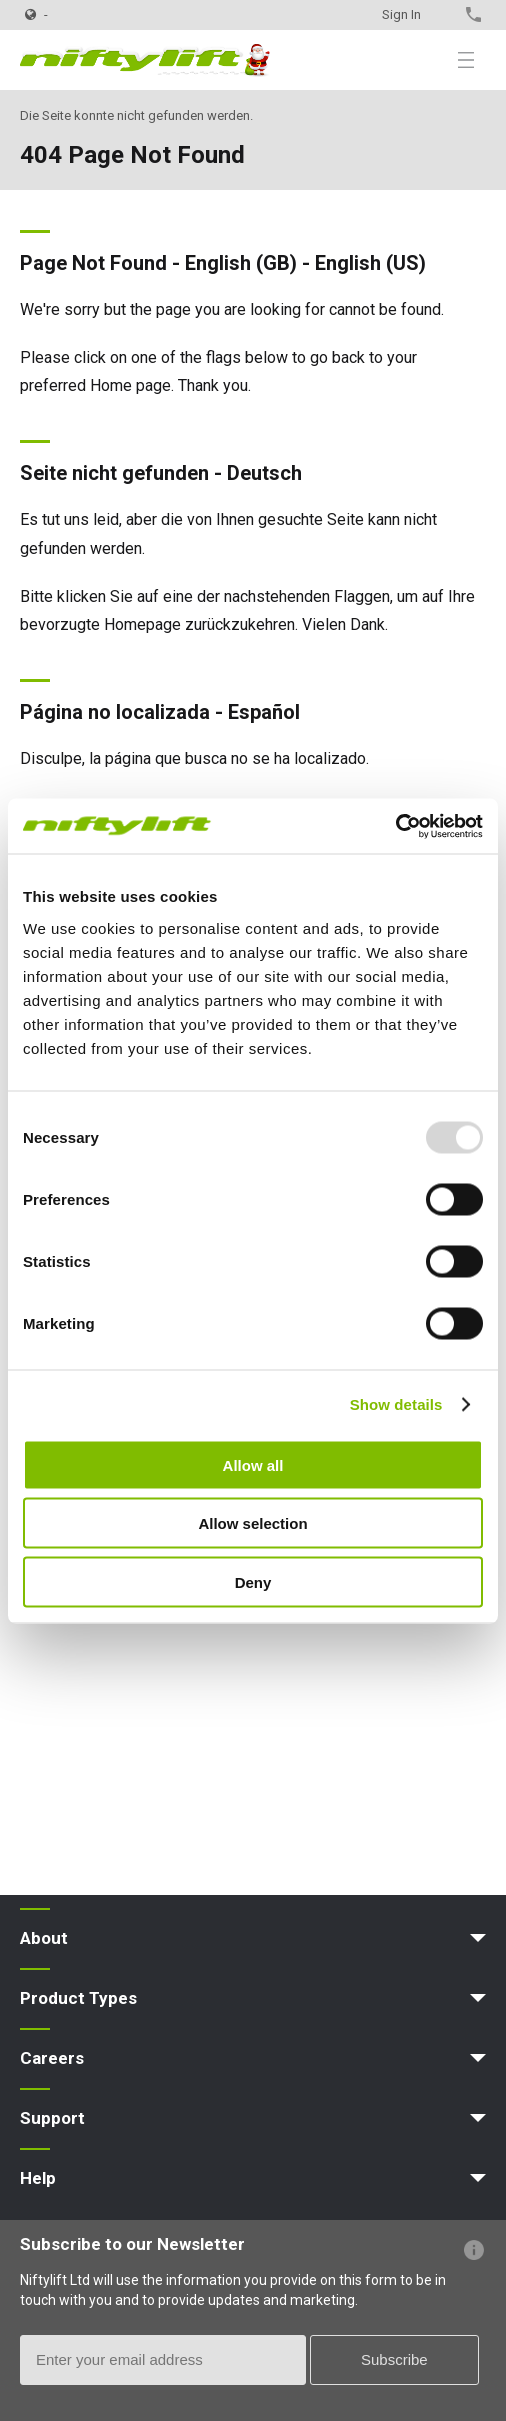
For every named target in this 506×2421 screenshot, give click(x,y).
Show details (396, 1404)
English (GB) (241, 263)
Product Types (78, 1998)
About (44, 1938)
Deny (253, 1581)
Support (52, 2118)
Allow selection (252, 1523)
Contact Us (438, 14)
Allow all (253, 1464)
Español (264, 712)
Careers (52, 2058)
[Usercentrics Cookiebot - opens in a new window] (395, 826)
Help (38, 2178)
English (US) (370, 263)
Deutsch (264, 473)
